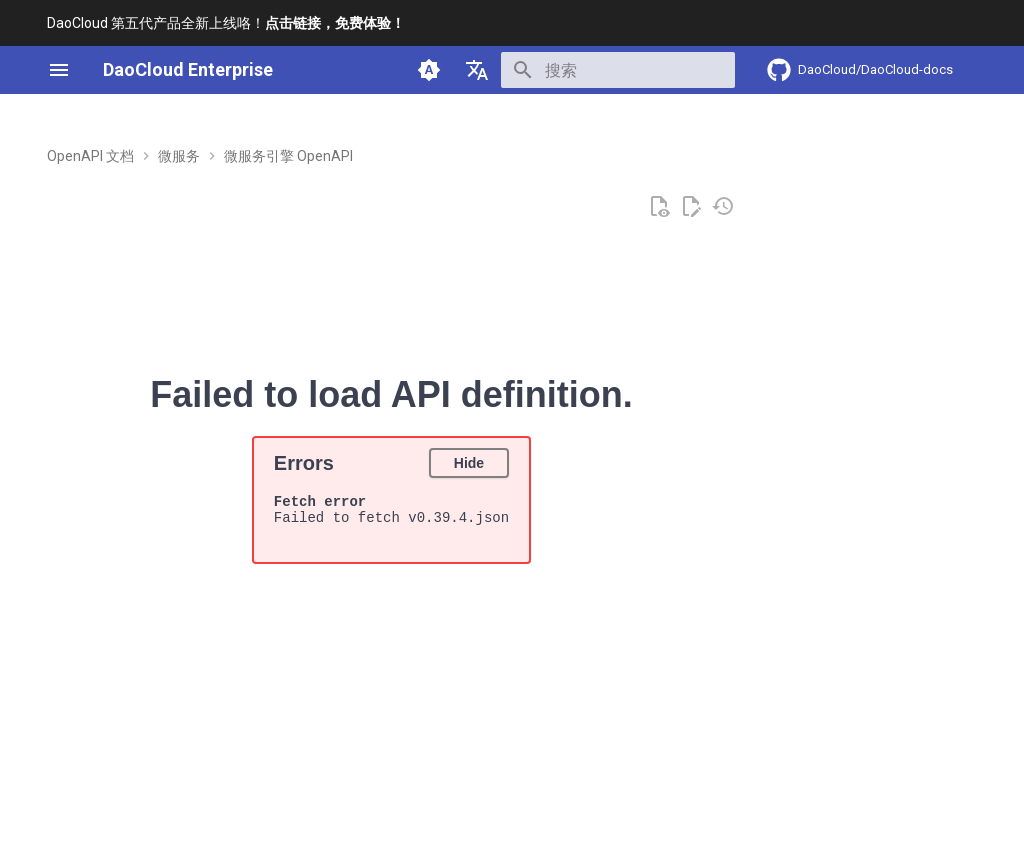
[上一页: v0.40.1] (111, 781)
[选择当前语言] (477, 70)
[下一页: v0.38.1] (914, 781)
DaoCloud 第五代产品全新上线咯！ (226, 23)
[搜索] (618, 70)
